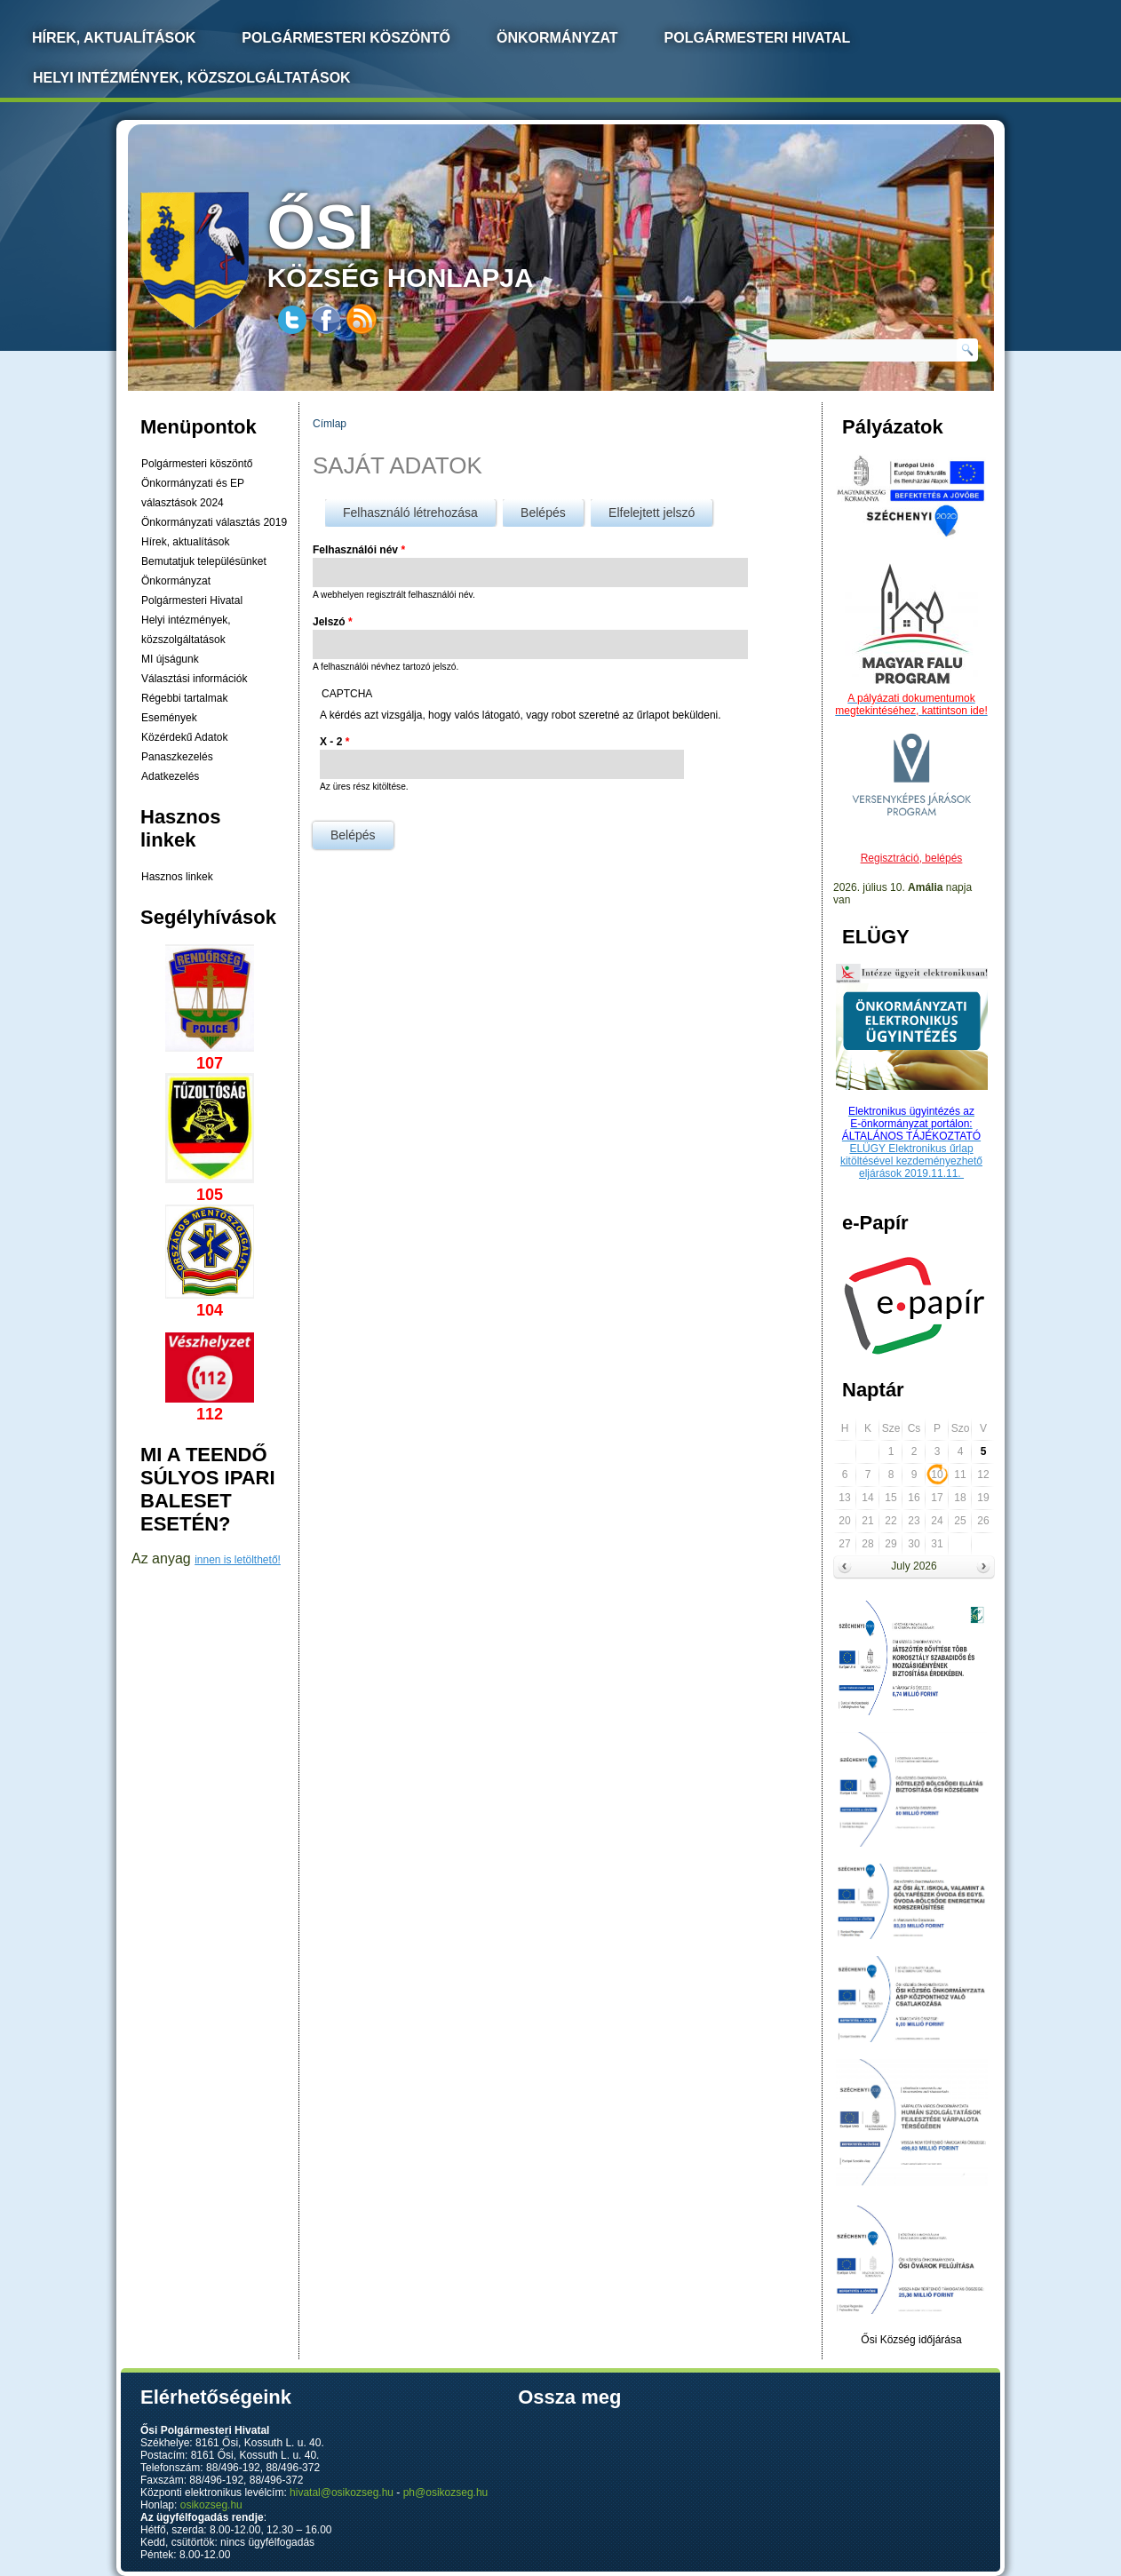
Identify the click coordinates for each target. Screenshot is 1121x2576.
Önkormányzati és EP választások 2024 (192, 493)
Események (169, 718)
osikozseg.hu (211, 2505)
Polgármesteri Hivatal (757, 37)
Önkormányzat (557, 37)
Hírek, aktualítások (185, 542)
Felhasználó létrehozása (410, 512)
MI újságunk (170, 659)
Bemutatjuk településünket (203, 561)
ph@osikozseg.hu (446, 2492)
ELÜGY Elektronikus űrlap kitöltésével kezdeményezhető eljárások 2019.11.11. (911, 1161)
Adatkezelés (170, 776)
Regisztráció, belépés (912, 858)
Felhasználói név (359, 550)
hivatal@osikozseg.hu (342, 2492)
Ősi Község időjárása (911, 2340)
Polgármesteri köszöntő (346, 37)
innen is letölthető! (238, 1560)
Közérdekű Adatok (184, 737)
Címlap (329, 423)
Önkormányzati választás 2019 (214, 522)
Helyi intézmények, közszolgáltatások (192, 77)
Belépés (552, 509)
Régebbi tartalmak (184, 698)
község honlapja (442, 242)
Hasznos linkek (177, 877)
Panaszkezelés (177, 757)
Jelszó (333, 622)
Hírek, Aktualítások (113, 37)
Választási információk (194, 678)
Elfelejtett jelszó (651, 512)
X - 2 (334, 741)
